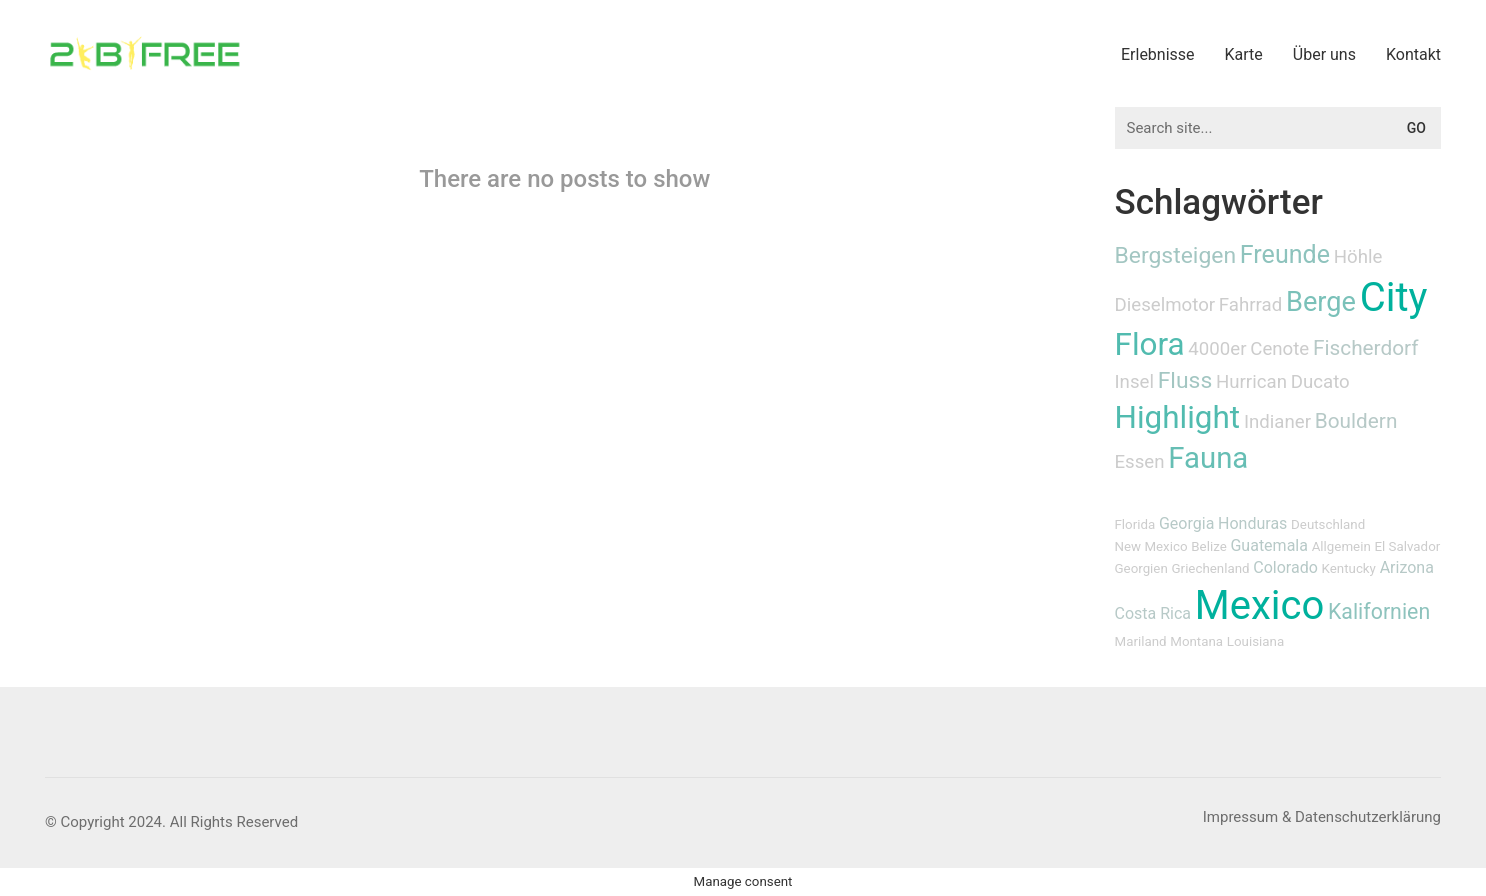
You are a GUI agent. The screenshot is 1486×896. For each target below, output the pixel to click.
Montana (1196, 641)
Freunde (1285, 254)
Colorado (1285, 567)
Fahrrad (1250, 305)
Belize (1208, 546)
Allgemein (1341, 546)
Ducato (1320, 382)
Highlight (1178, 417)
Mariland (1141, 641)
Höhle (1358, 257)
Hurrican (1251, 382)
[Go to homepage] (145, 53)
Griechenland (1211, 568)
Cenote (1279, 349)
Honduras (1252, 523)
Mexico (1259, 605)
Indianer (1277, 422)
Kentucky (1349, 568)
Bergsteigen (1176, 255)
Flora (1150, 344)
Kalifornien (1379, 611)
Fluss (1185, 380)
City (1394, 297)
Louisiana (1255, 641)
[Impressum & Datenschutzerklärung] (1322, 818)
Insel (1134, 382)
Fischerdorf (1366, 348)
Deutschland (1328, 524)
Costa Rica (1153, 613)
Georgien (1141, 568)
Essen (1140, 462)
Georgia (1186, 523)
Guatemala (1268, 545)
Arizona (1407, 567)
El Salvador (1407, 546)
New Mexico (1151, 546)
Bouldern (1356, 421)
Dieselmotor (1165, 305)
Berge (1321, 302)
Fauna (1208, 458)
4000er (1217, 349)
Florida (1135, 524)
